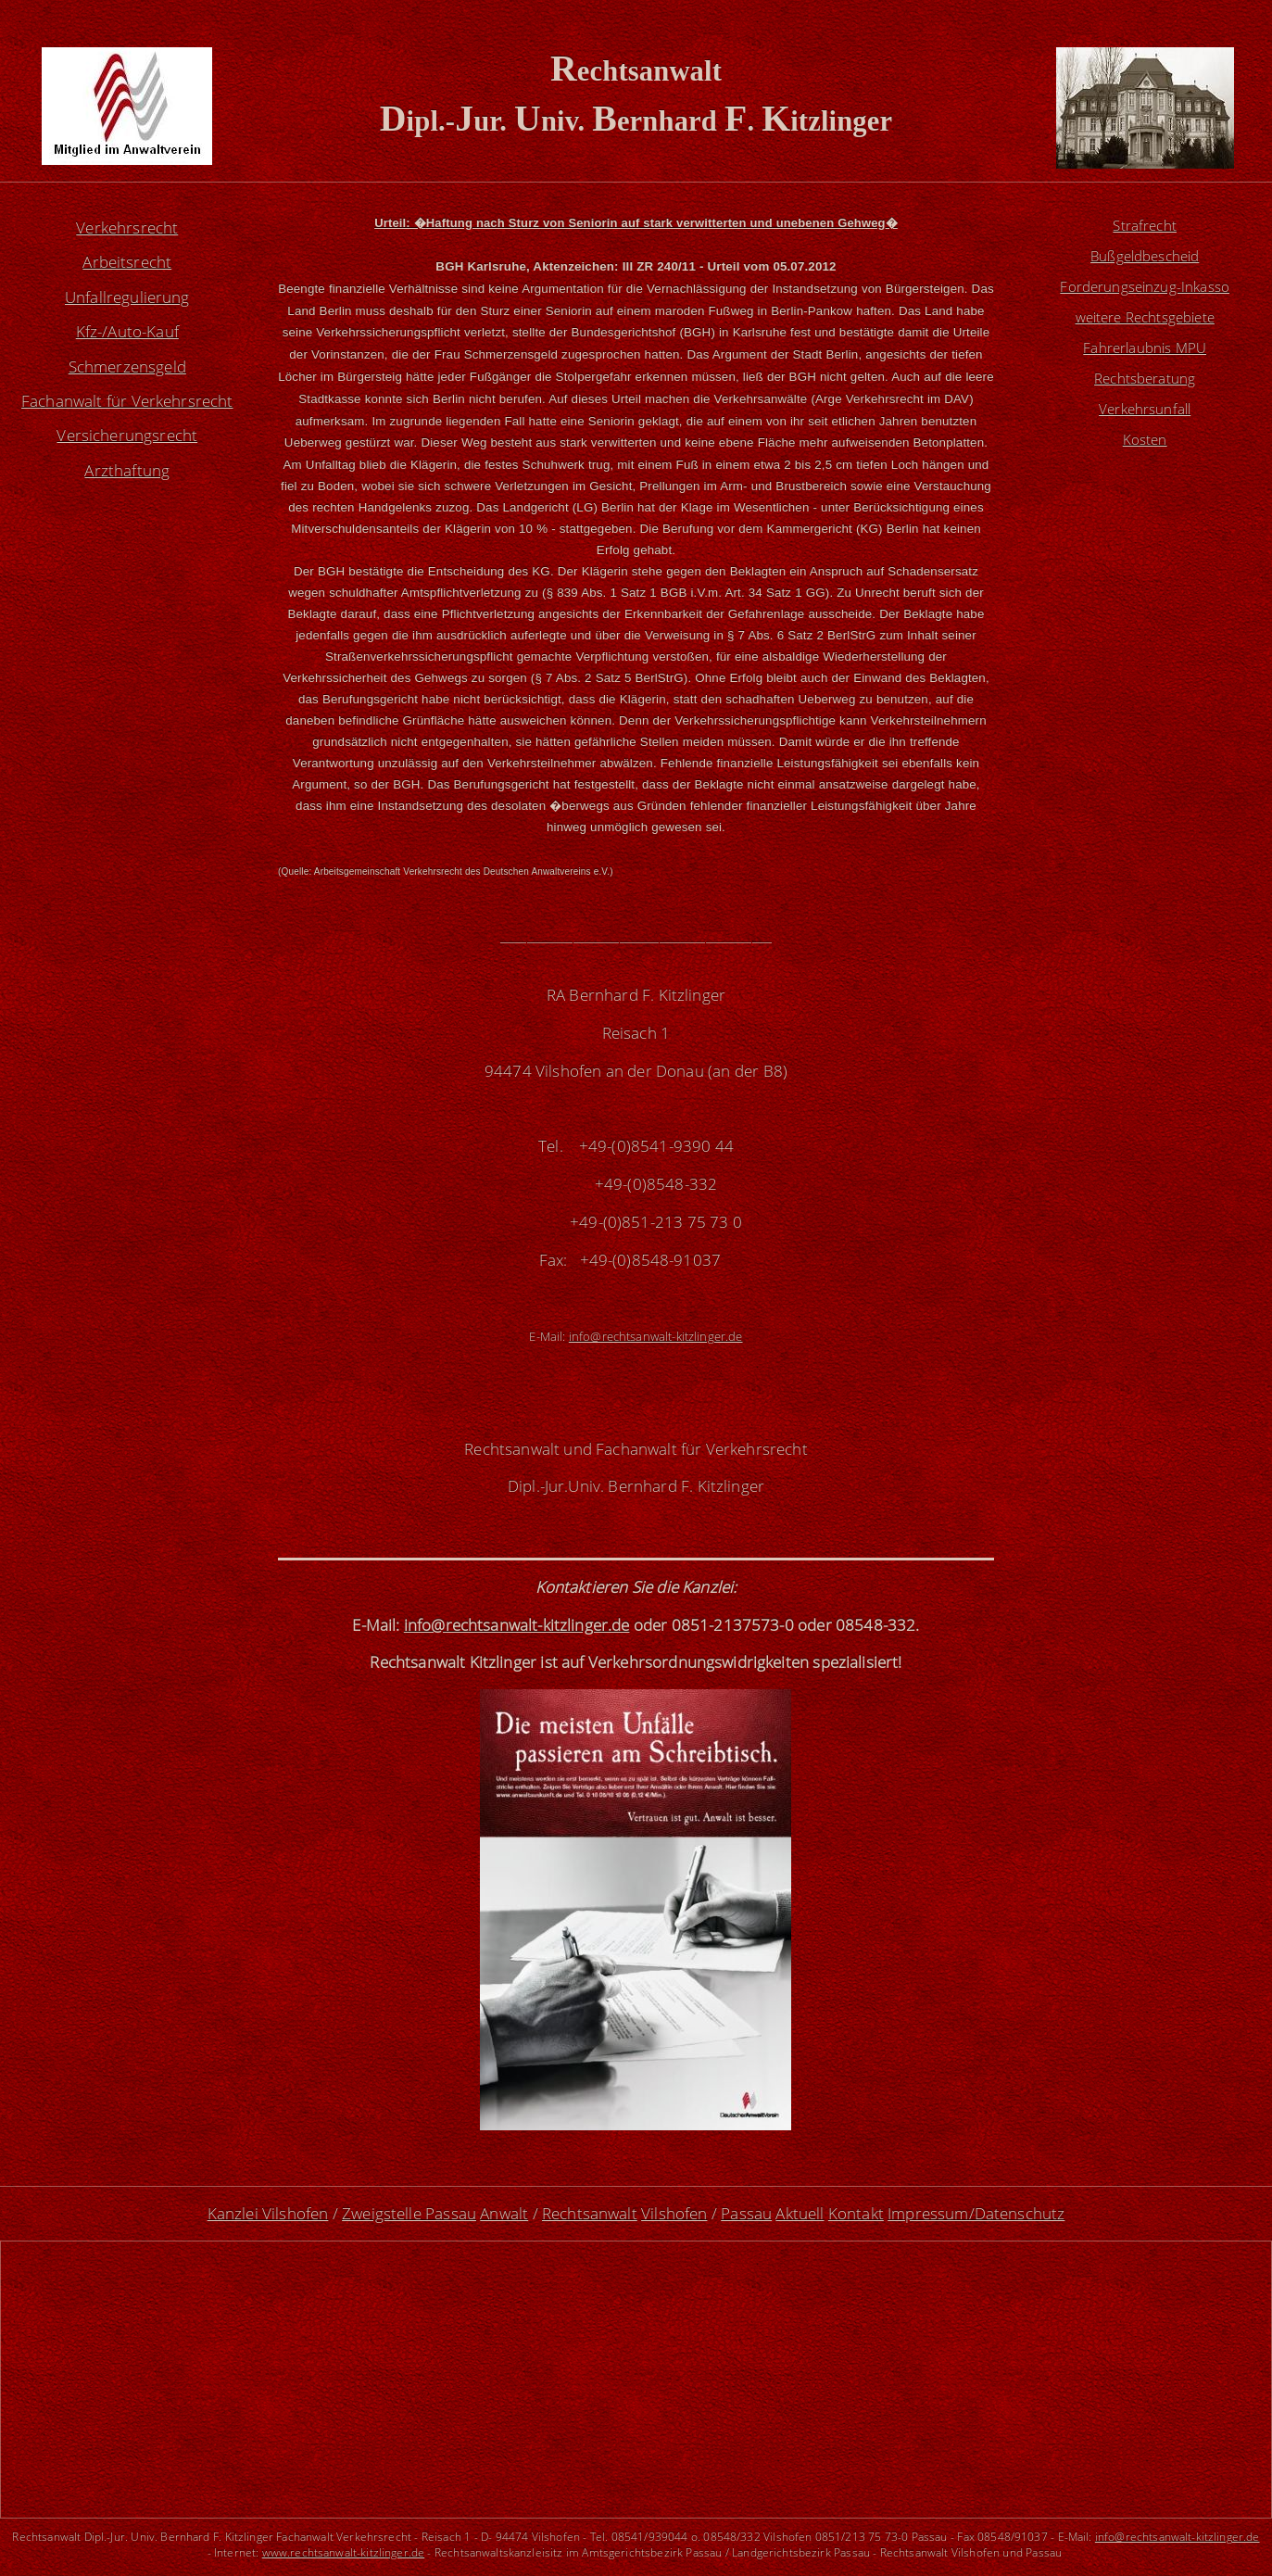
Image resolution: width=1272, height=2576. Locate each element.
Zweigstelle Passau (409, 2213)
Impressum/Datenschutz (976, 2213)
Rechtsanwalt (589, 2213)
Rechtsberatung (1145, 400)
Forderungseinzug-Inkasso (1145, 297)
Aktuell (799, 2213)
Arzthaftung (127, 470)
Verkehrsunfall (1145, 435)
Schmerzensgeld (127, 366)
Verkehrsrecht (127, 227)
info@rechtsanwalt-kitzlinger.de (1177, 2536)
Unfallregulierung (127, 297)
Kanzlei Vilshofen (268, 2213)
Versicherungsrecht (127, 435)
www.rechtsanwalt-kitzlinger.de (343, 2551)
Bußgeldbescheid (1144, 261)
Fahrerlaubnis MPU (1145, 366)
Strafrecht (1145, 227)
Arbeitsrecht (126, 261)
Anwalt (504, 2213)
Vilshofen (674, 2213)
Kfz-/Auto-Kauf (127, 331)
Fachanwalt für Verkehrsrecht (127, 400)
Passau (746, 2213)
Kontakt (856, 2213)
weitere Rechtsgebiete (1145, 331)
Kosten (1145, 470)
